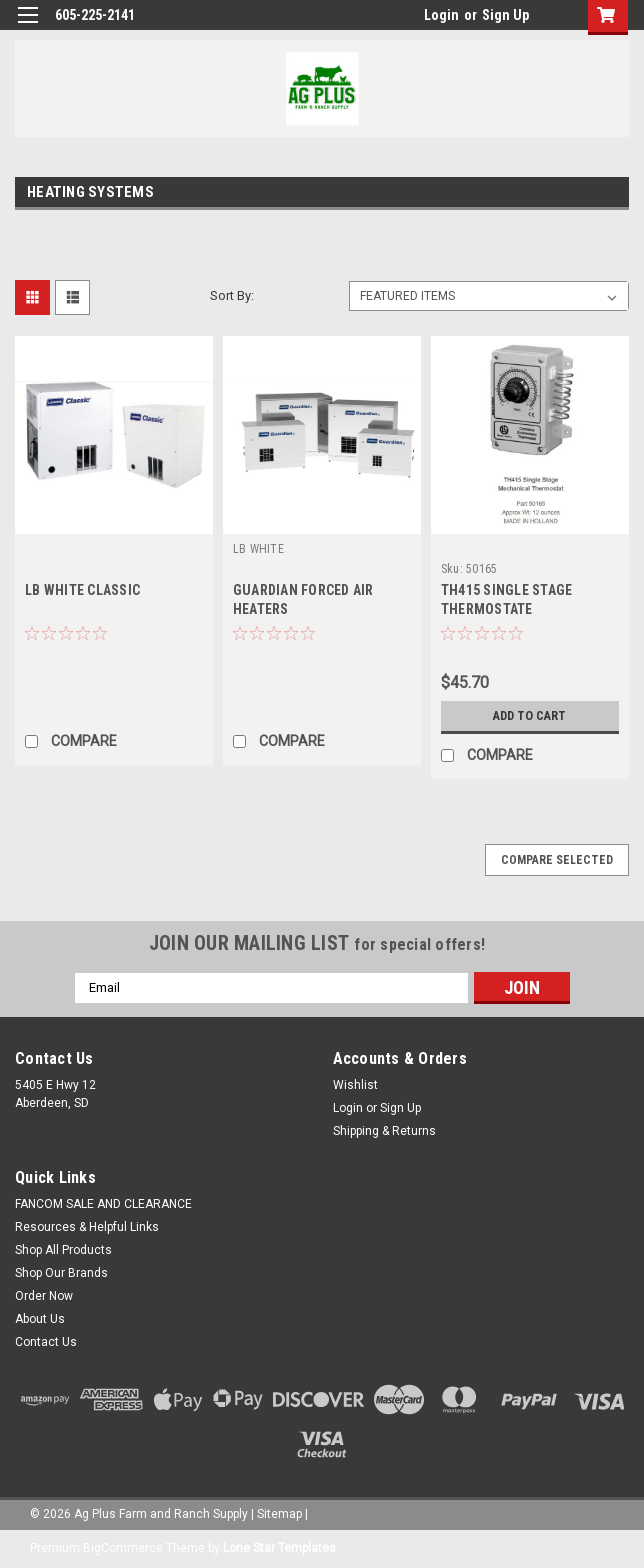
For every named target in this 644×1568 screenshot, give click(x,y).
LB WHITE (258, 549)
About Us (40, 1319)
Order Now (44, 1296)
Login (441, 15)
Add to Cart (529, 716)
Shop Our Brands (61, 1273)
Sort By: (232, 295)
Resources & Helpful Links (87, 1227)
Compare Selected (557, 860)
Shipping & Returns (384, 1131)
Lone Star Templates (279, 1548)
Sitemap (279, 1514)
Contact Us (46, 1342)
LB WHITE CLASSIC (82, 590)
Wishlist (355, 1085)
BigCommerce (123, 1548)
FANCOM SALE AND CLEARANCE (103, 1204)
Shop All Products (63, 1250)
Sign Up (505, 15)
